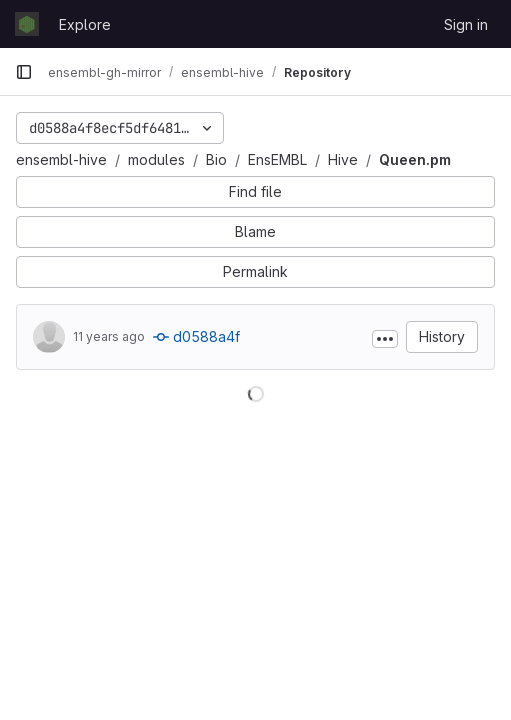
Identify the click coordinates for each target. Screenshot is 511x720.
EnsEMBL (277, 159)
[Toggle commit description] (385, 339)
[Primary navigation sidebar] (24, 72)
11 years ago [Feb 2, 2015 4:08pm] (109, 336)
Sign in (466, 24)
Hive (343, 159)
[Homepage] (27, 24)
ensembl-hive (61, 159)
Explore (85, 24)
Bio (216, 159)
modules (156, 159)
